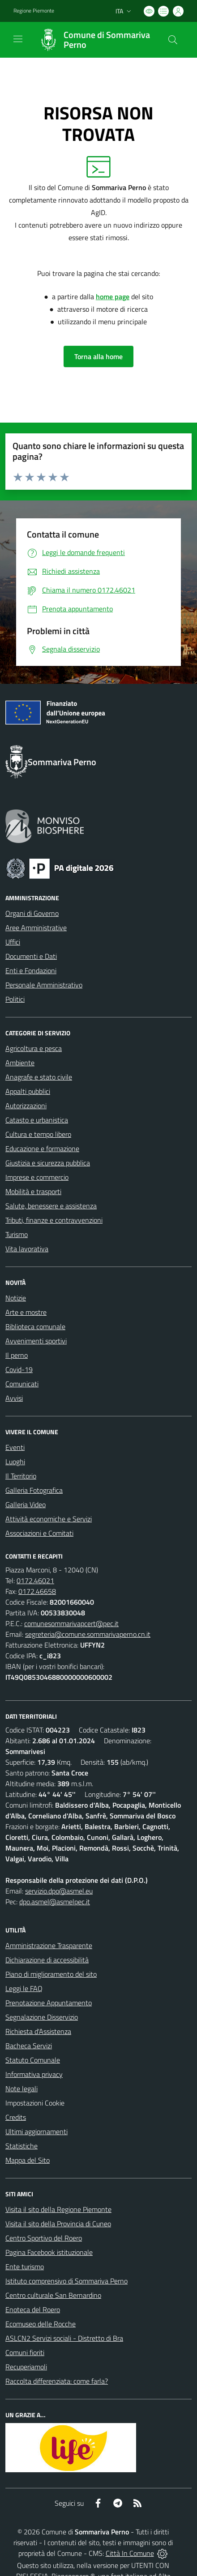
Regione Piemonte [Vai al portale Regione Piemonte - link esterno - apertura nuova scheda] (33, 11)
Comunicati (22, 1383)
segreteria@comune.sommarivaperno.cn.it (87, 1634)
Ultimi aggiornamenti (36, 2131)
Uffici (12, 941)
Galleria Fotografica (34, 1490)
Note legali (21, 2088)
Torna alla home (98, 356)
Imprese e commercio (37, 1177)
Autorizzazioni (26, 1105)
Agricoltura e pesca (33, 1048)
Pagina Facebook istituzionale (49, 2252)
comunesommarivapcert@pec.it (71, 1623)
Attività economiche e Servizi (48, 1518)
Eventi (15, 1447)
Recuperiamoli (26, 2366)
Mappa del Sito (27, 2160)
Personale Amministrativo (43, 984)
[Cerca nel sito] (173, 40)
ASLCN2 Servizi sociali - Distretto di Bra (64, 2338)
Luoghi (15, 1461)
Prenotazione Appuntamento (48, 2002)
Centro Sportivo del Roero (43, 2238)
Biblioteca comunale (35, 1326)
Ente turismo (24, 2266)
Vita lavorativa (26, 1248)
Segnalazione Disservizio (41, 2017)
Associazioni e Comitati (39, 1533)
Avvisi (14, 1398)
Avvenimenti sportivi (36, 1340)
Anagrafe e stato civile (38, 1077)
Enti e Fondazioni (30, 970)
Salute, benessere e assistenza (51, 1205)
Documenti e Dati (31, 956)
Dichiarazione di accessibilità (47, 1959)
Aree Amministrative (36, 927)
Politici (15, 999)
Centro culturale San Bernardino (53, 2295)
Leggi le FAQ (24, 1988)
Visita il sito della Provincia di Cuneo (58, 2223)
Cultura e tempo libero (38, 1134)
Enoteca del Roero (32, 2309)
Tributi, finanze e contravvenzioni (54, 1220)
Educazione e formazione (42, 1148)
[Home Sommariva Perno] (94, 40)
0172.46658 (37, 1591)
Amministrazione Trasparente (48, 1945)
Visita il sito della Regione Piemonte (58, 2209)
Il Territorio (20, 1475)
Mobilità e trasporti (33, 1191)
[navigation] (18, 39)
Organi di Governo (32, 913)
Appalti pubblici (27, 1091)
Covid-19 (19, 1369)
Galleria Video (25, 1504)
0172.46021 (35, 1580)
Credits (15, 2117)
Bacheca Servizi (28, 2045)
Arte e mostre (26, 1312)
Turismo (16, 1234)
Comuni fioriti (24, 2352)
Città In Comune (130, 2553)
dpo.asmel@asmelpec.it (54, 1901)
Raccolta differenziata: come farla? (56, 2381)
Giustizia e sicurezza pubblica (47, 1162)
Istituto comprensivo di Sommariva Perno (66, 2280)
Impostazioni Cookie (34, 2102)
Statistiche (21, 2145)
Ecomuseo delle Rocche (40, 2323)
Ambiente (19, 1062)
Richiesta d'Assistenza (38, 2031)
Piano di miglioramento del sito (51, 1974)
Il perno (16, 1355)
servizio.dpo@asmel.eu (59, 1890)
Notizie (15, 1297)
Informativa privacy (34, 2074)
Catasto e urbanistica (36, 1119)
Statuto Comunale (32, 2060)
